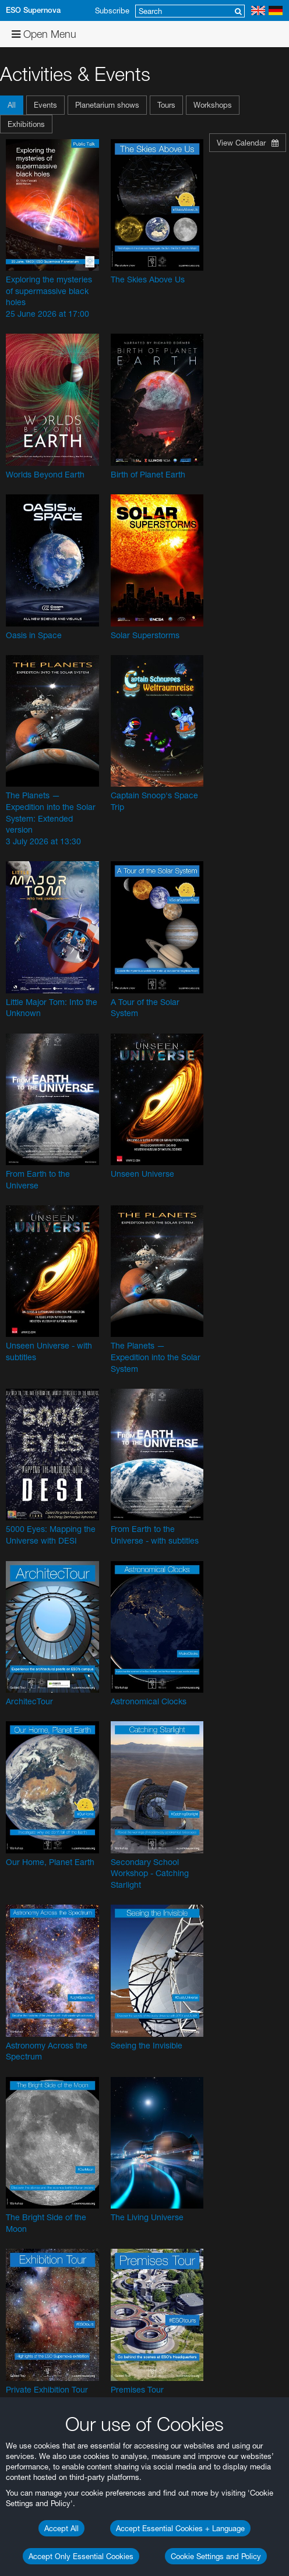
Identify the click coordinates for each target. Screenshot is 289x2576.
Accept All (61, 2528)
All (12, 104)
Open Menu (44, 34)
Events (45, 104)
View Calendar (248, 142)
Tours (166, 104)
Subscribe (112, 10)
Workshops (212, 104)
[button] (13, 104)
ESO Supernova (33, 10)
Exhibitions (26, 124)
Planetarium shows (107, 104)
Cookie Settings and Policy (216, 2556)
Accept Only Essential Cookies (81, 2556)
